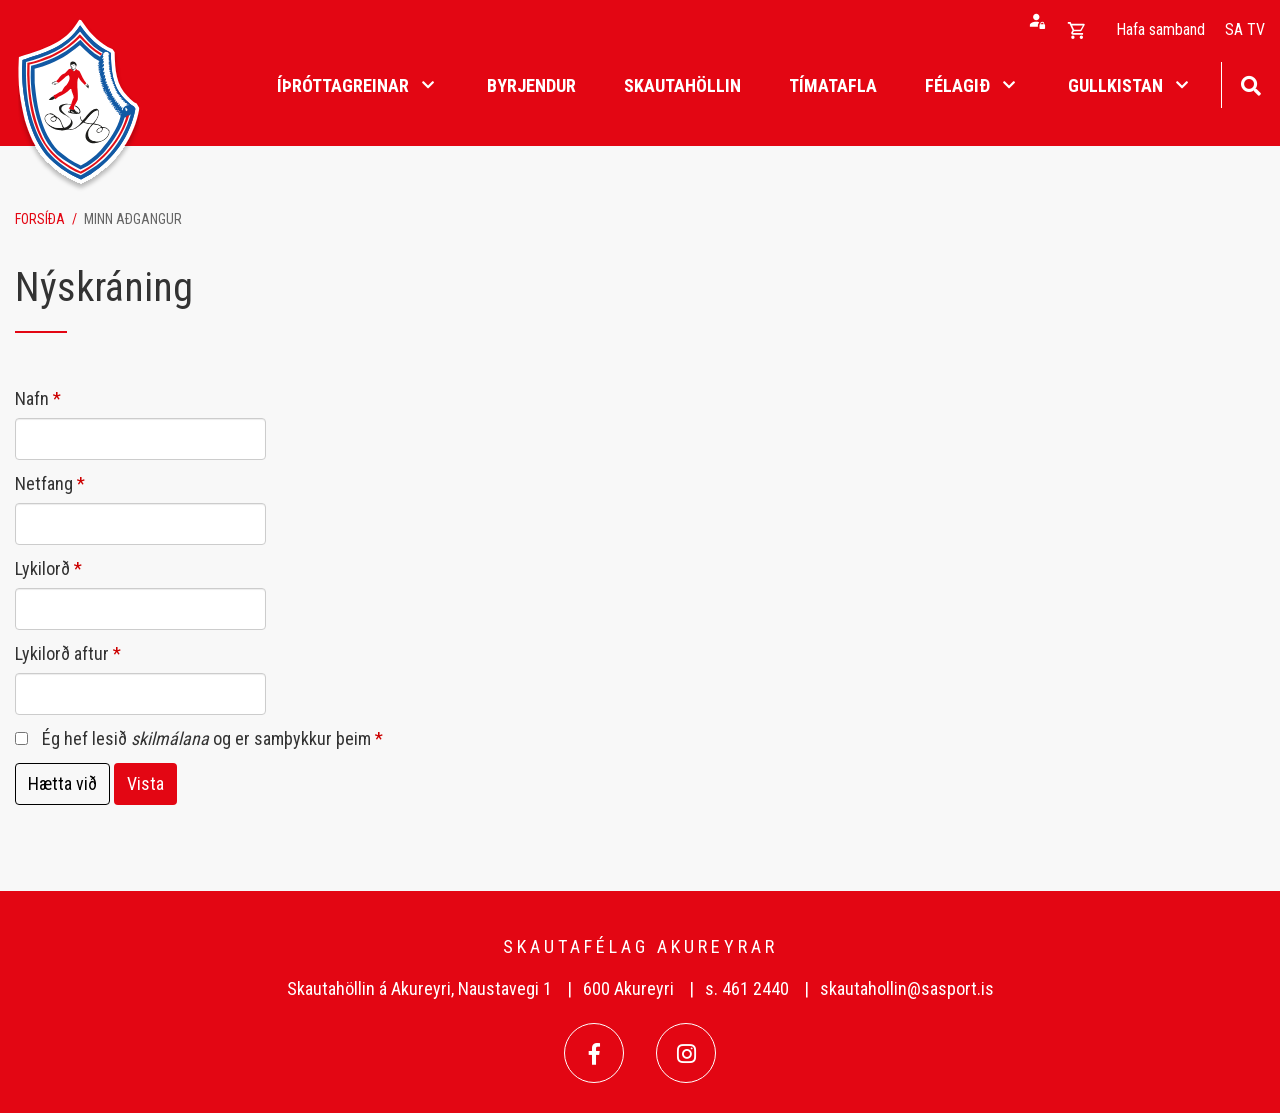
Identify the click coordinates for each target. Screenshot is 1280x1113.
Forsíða (40, 219)
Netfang (44, 483)
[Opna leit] (1250, 83)
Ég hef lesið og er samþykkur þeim (206, 738)
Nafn (32, 398)
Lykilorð (42, 568)
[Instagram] (686, 1053)
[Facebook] (594, 1053)
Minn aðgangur (133, 219)
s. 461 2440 (747, 988)
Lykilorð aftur (62, 653)
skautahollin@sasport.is (907, 988)
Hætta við (62, 783)
